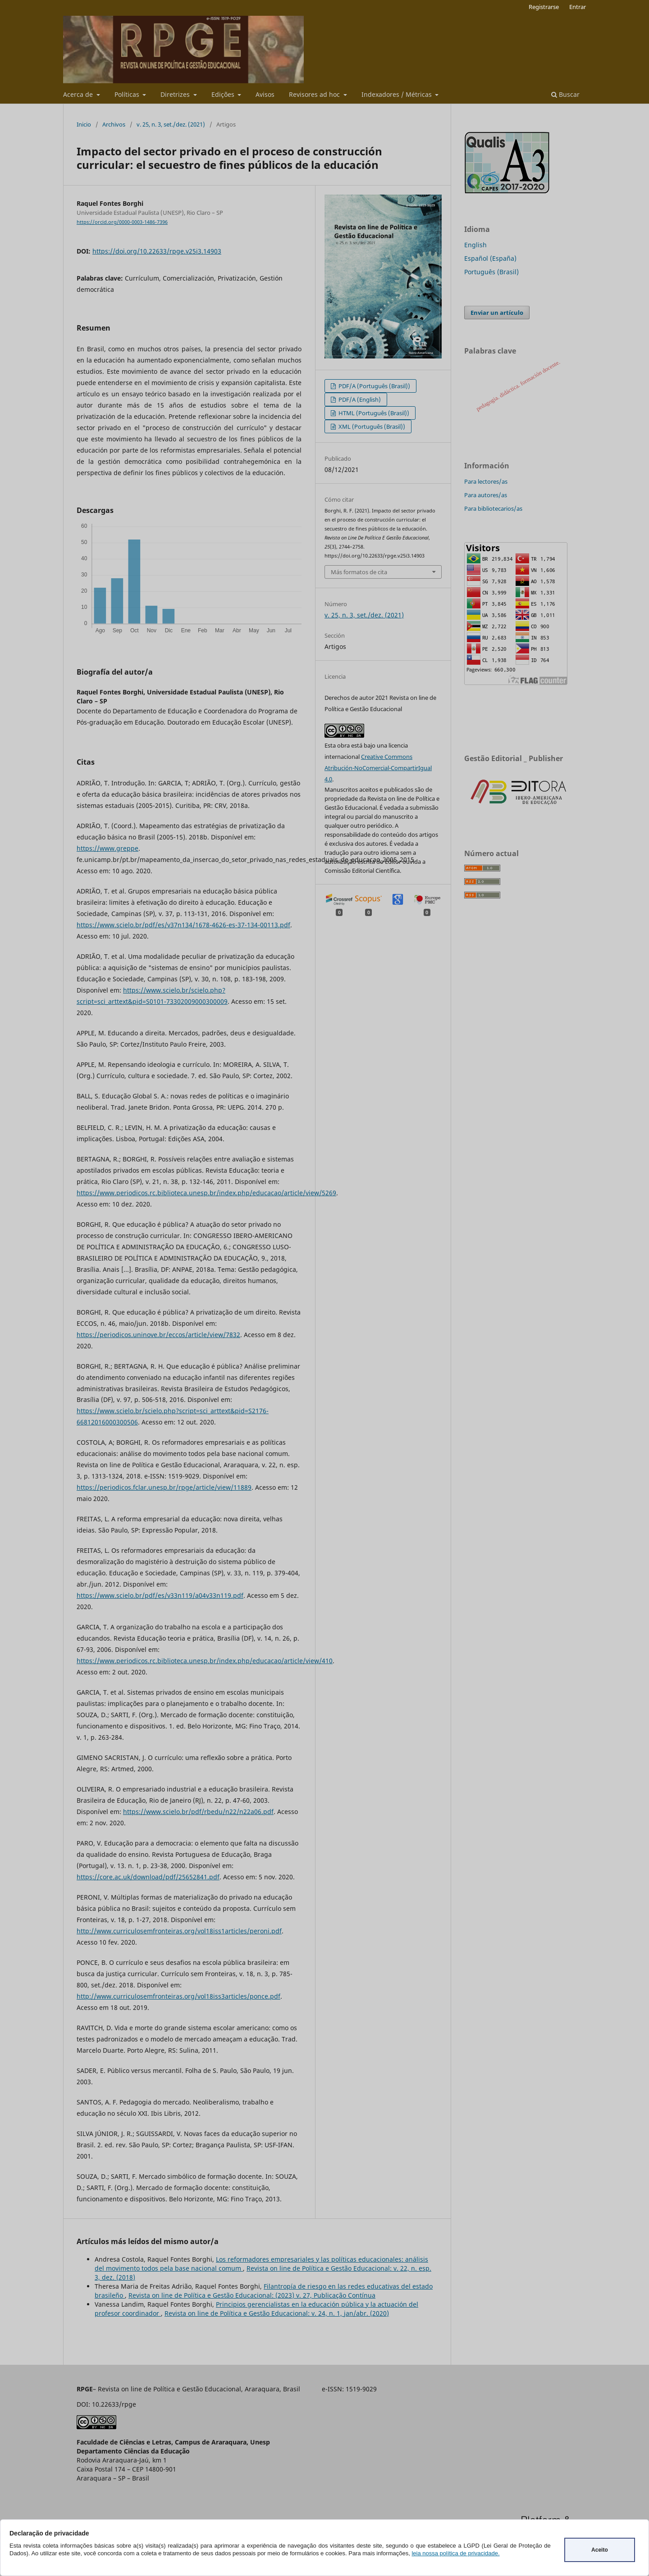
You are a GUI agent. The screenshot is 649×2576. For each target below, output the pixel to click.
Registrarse (544, 7)
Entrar (577, 7)
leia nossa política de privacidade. (455, 2553)
